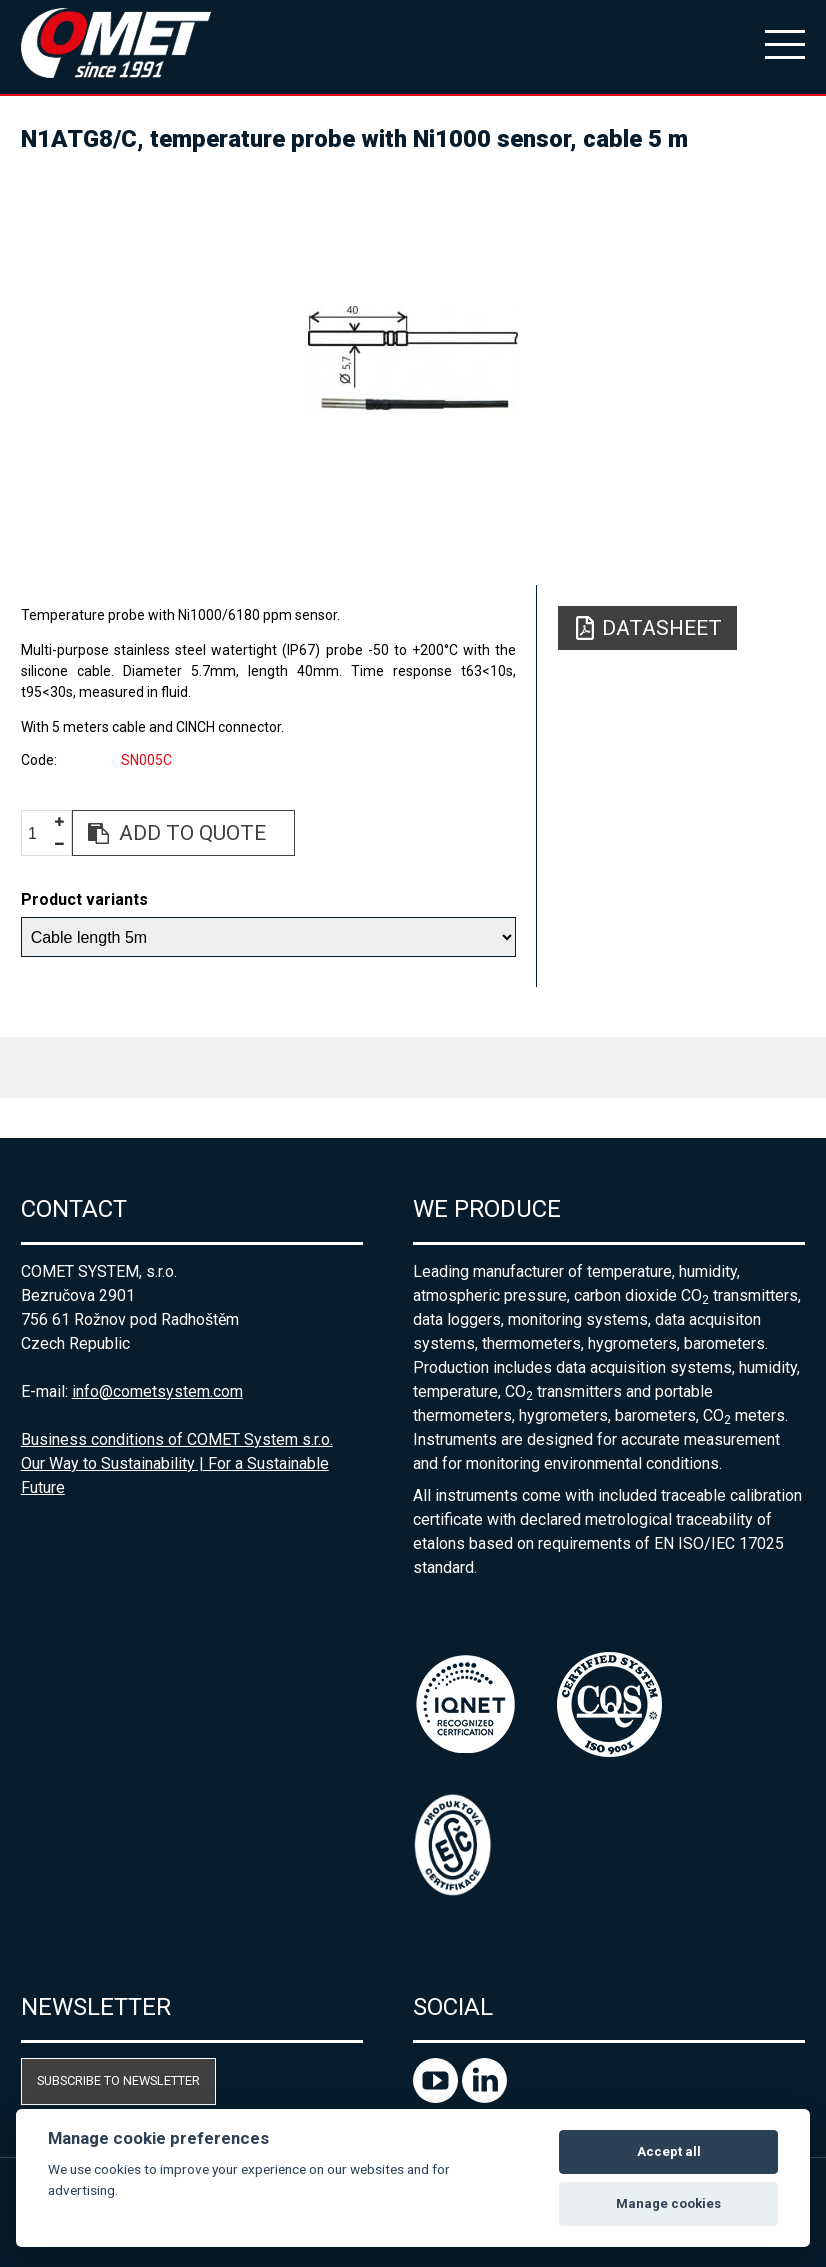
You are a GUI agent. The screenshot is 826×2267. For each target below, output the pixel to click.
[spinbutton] (40, 833)
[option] (413, 360)
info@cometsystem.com (157, 1391)
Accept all (669, 2151)
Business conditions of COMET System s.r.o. (177, 1439)
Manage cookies (668, 2203)
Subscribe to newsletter (118, 2080)
